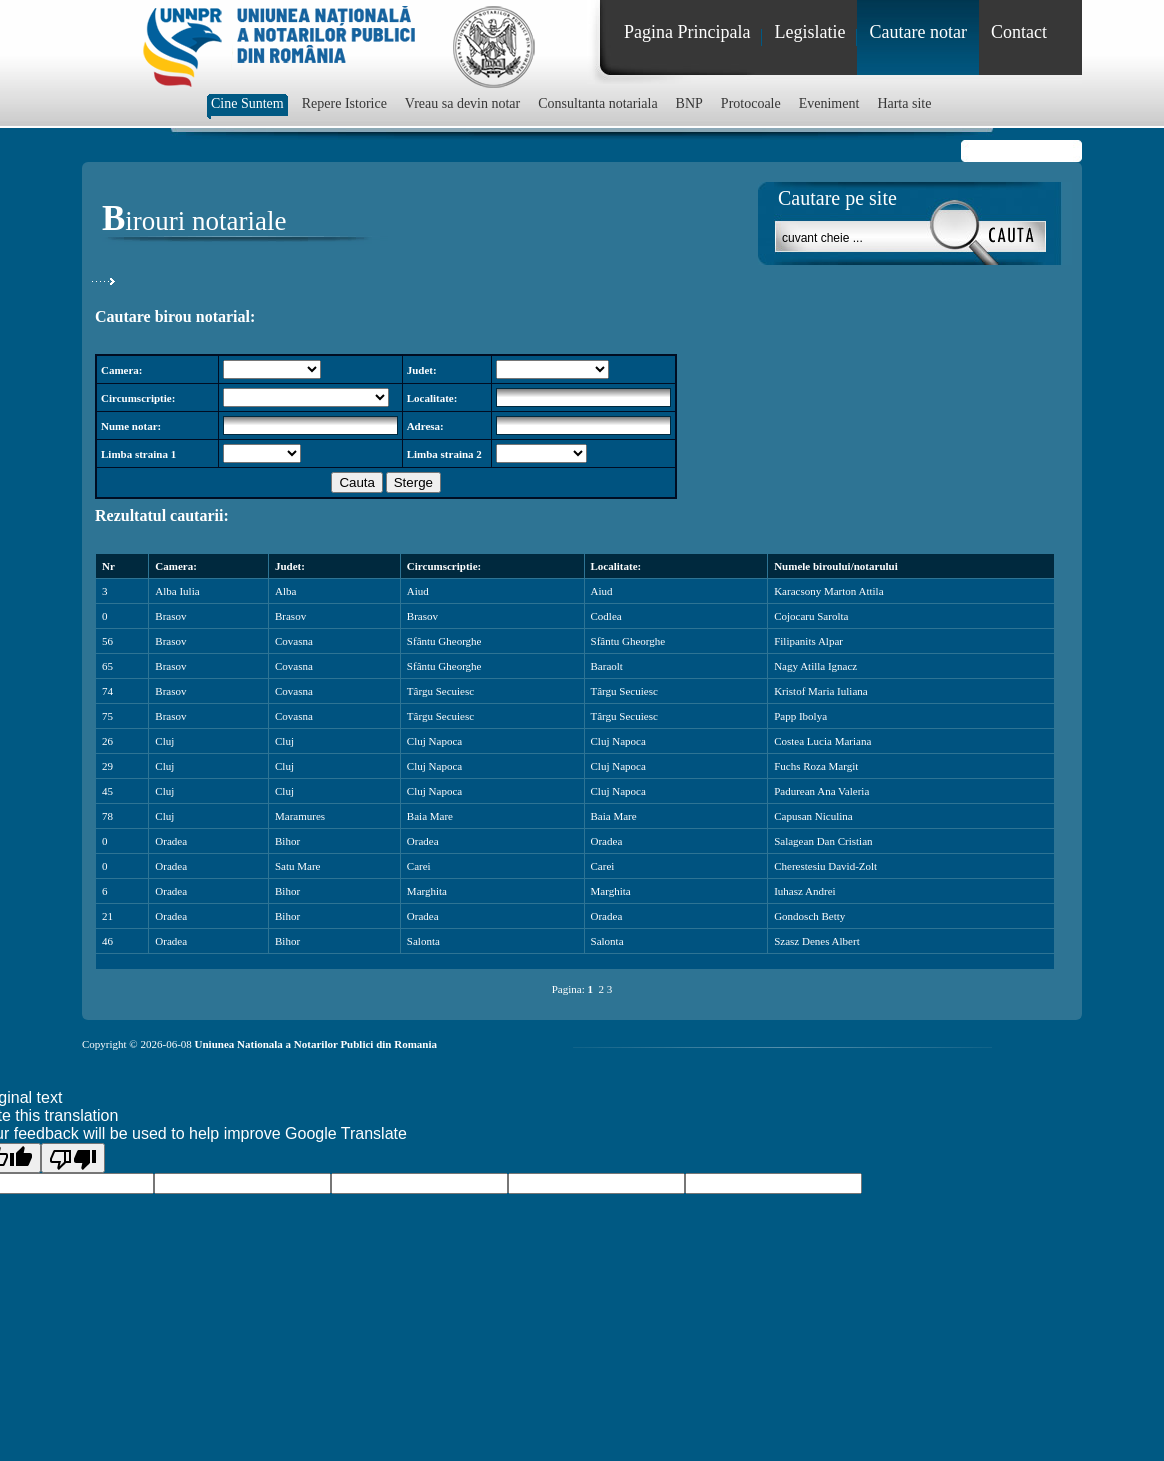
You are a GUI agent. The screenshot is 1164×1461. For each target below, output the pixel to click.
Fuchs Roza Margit (816, 766)
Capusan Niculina (813, 816)
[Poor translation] (73, 1158)
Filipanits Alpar (808, 641)
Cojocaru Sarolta (811, 616)
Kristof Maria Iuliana (820, 691)
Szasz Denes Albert (817, 941)
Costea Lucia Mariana (822, 741)
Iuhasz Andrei (804, 891)
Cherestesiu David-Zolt (825, 866)
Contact (1019, 32)
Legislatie (809, 32)
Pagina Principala (687, 32)
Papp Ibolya (800, 716)
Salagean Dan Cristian (823, 841)
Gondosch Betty (809, 916)
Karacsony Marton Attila (828, 591)
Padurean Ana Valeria (821, 791)
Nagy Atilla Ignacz (815, 666)
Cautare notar (917, 32)
